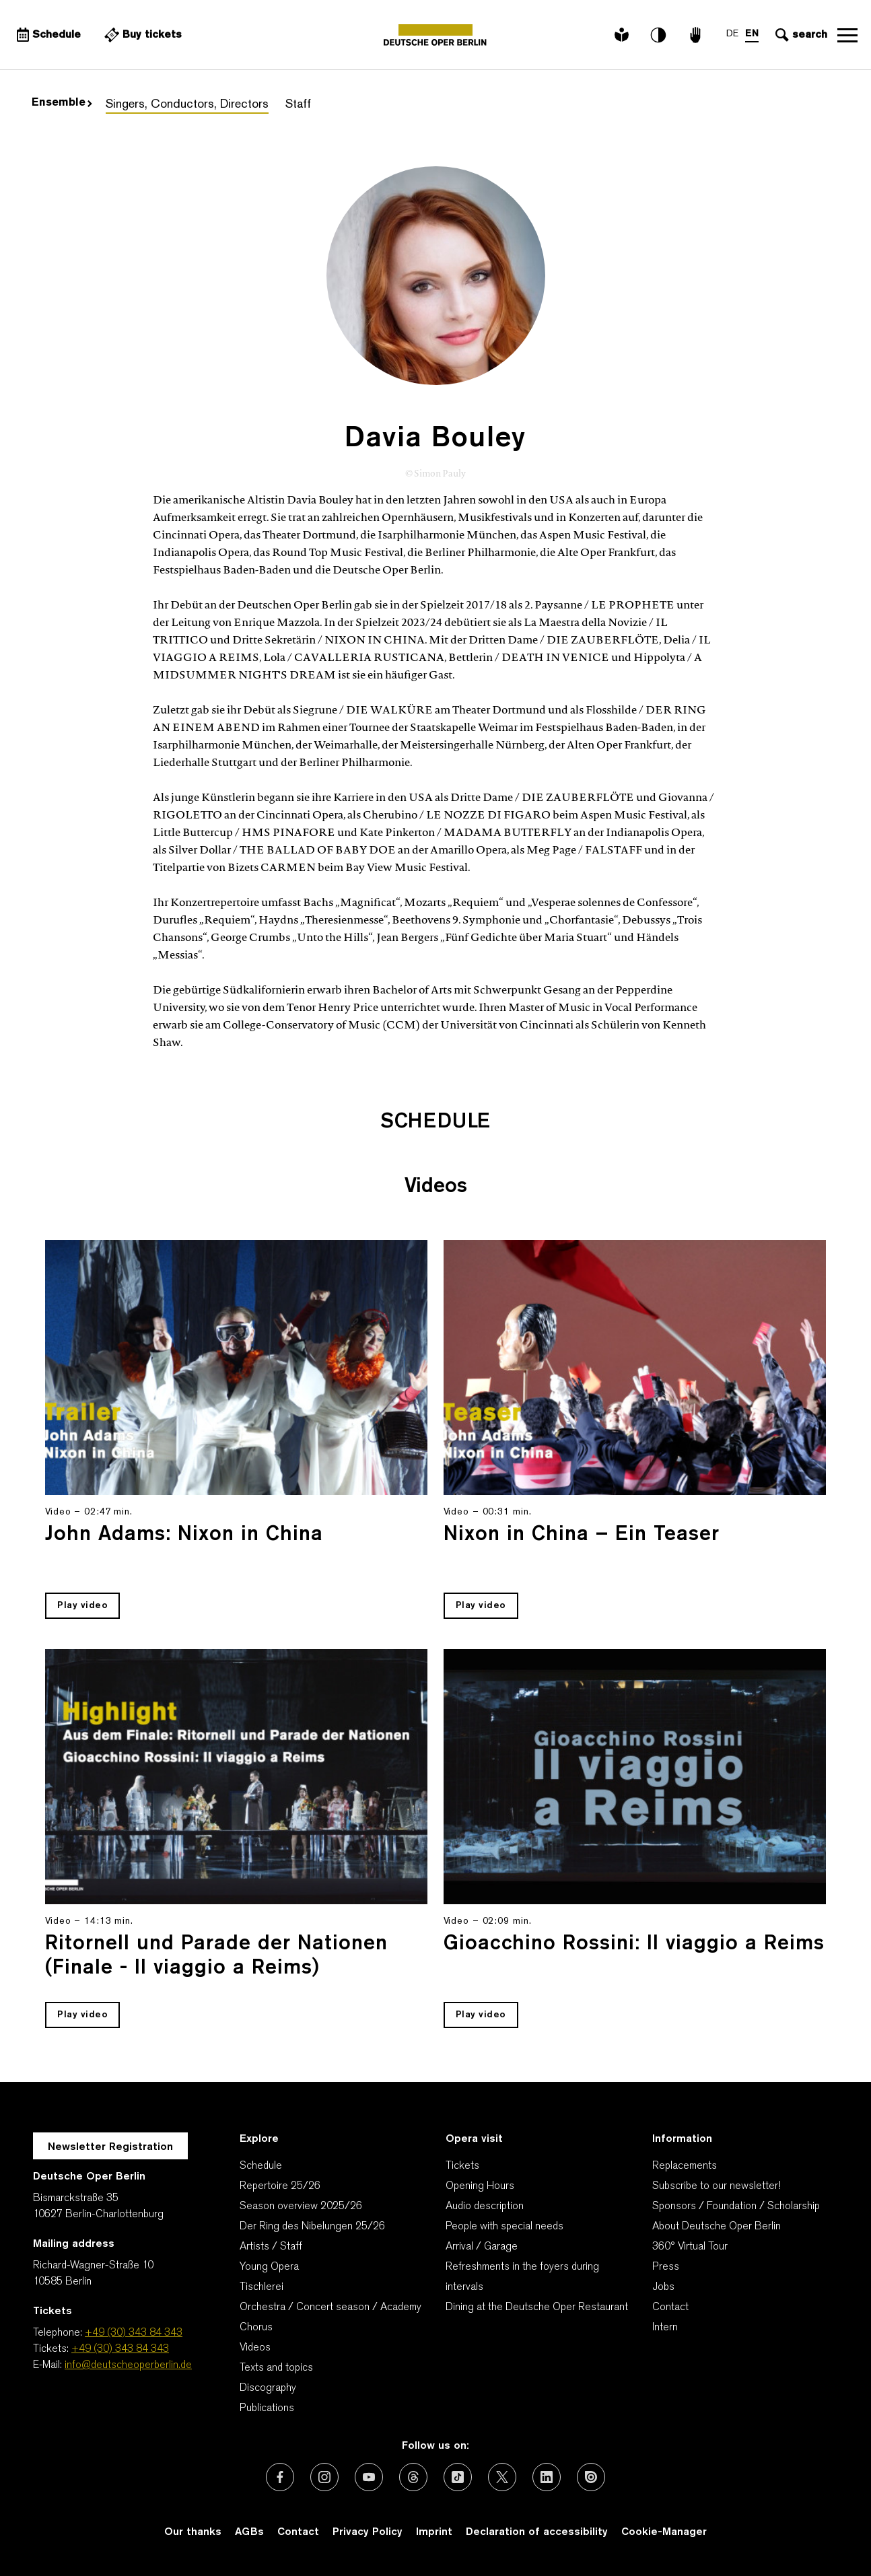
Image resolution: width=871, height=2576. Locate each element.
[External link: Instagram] (324, 2477)
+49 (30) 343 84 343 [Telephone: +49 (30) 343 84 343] (133, 2333)
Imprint (434, 2532)
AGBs (249, 2532)
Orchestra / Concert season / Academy (330, 2307)
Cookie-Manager (664, 2532)
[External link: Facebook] (280, 2477)
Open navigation (847, 35)
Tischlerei (261, 2287)
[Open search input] (799, 35)
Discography (268, 2388)
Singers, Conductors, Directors (187, 104)
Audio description (485, 2206)
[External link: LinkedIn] (546, 2477)
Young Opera (269, 2267)
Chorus (256, 2327)
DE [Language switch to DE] (732, 34)
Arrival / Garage (482, 2246)
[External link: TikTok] (457, 2477)
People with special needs (504, 2226)
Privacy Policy (368, 2532)
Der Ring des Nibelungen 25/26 (312, 2226)
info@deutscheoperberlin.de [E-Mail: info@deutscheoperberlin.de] (128, 2365)
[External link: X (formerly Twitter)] (502, 2477)
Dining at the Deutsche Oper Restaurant (537, 2307)
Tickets (462, 2166)
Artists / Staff (271, 2246)
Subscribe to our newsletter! (716, 2186)
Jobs (663, 2287)
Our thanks (192, 2532)
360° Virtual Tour (690, 2246)
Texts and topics (276, 2368)
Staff (298, 104)
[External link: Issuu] (591, 2477)
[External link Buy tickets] (141, 35)
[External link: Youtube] (368, 2477)
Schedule (261, 2166)
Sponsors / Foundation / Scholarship (736, 2206)
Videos (255, 2347)
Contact (670, 2307)
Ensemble (62, 103)
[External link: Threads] (413, 2477)
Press (665, 2267)
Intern (665, 2327)
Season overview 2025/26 (301, 2206)
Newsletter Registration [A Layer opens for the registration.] (110, 2147)
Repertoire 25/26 (280, 2186)
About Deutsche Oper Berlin (716, 2226)
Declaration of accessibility (537, 2532)
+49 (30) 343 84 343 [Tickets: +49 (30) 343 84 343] (120, 2349)
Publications (267, 2408)
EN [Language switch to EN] (752, 34)
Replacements (684, 2166)
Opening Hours (480, 2186)
